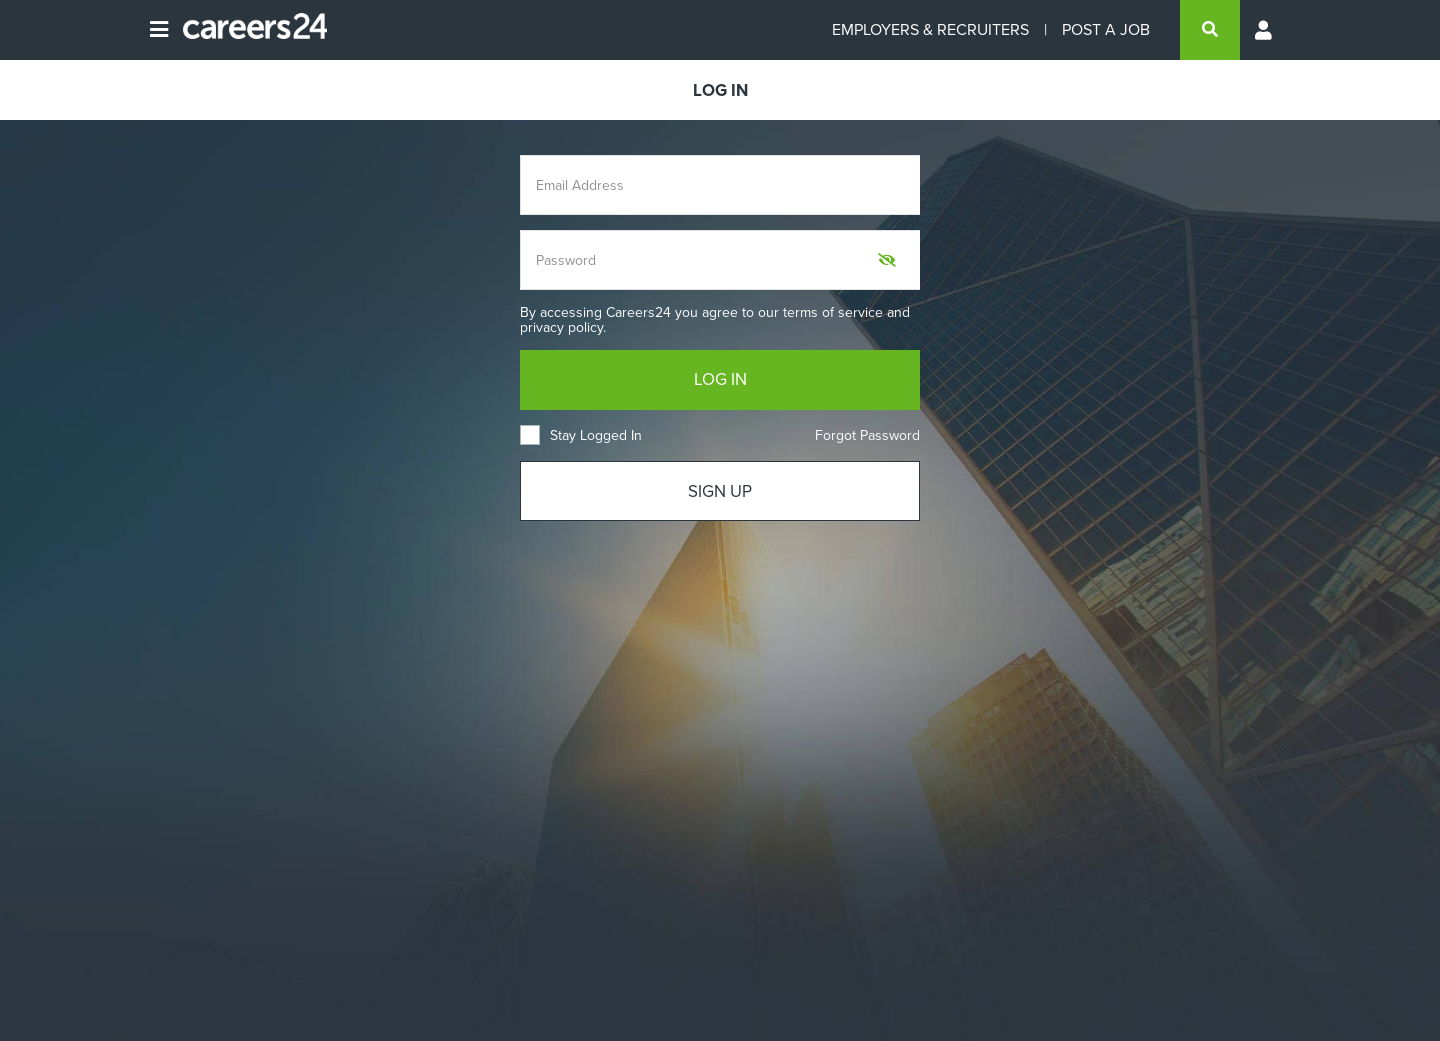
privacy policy (561, 327)
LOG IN (720, 379)
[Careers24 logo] (247, 30)
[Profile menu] (1265, 30)
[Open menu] (159, 30)
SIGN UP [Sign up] (720, 491)
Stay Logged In (581, 435)
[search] (1210, 30)
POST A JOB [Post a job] (1106, 29)
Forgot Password (867, 435)
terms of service (833, 312)
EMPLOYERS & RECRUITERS (930, 29)
